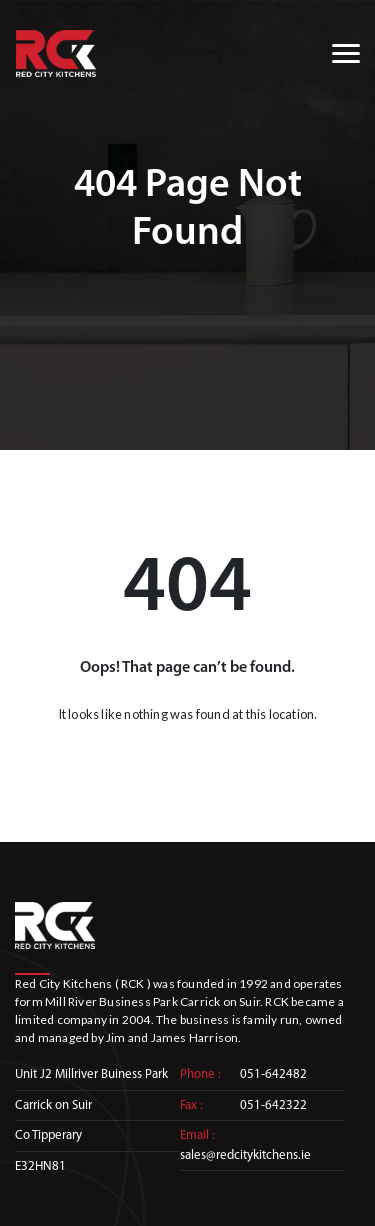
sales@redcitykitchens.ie (245, 1155)
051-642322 (273, 1105)
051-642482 (273, 1074)
